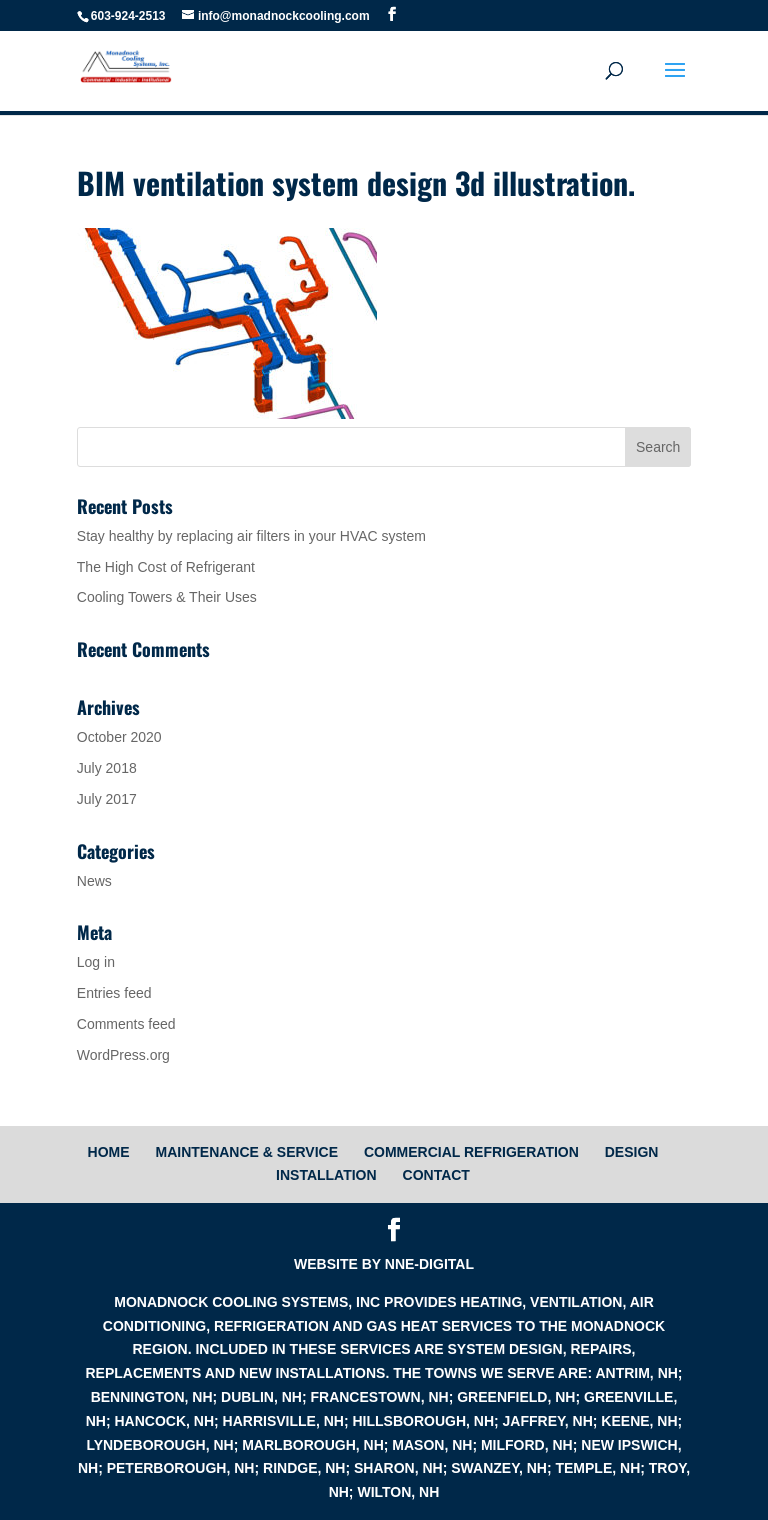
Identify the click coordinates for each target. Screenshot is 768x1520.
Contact (436, 1175)
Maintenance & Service (246, 1152)
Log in (96, 962)
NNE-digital (429, 1264)
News (94, 881)
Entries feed (114, 993)
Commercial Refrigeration (471, 1152)
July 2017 (107, 799)
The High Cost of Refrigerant (166, 567)
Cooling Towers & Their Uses (167, 597)
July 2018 (107, 768)
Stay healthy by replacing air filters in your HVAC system (251, 536)
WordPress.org (123, 1055)
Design (632, 1152)
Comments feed (126, 1024)
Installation (326, 1175)
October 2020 (119, 737)
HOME (109, 1152)
